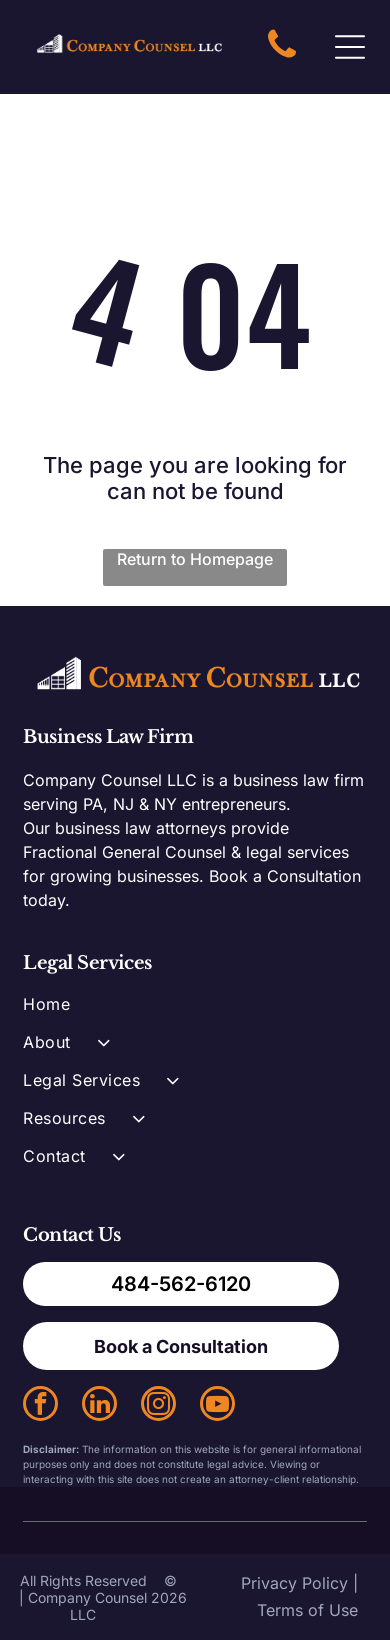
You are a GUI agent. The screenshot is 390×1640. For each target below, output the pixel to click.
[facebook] (40, 1406)
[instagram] (158, 1406)
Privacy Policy (294, 1583)
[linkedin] (99, 1406)
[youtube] (217, 1406)
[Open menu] (350, 47)
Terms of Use (307, 1610)
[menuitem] (194, 1013)
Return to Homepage (195, 559)
